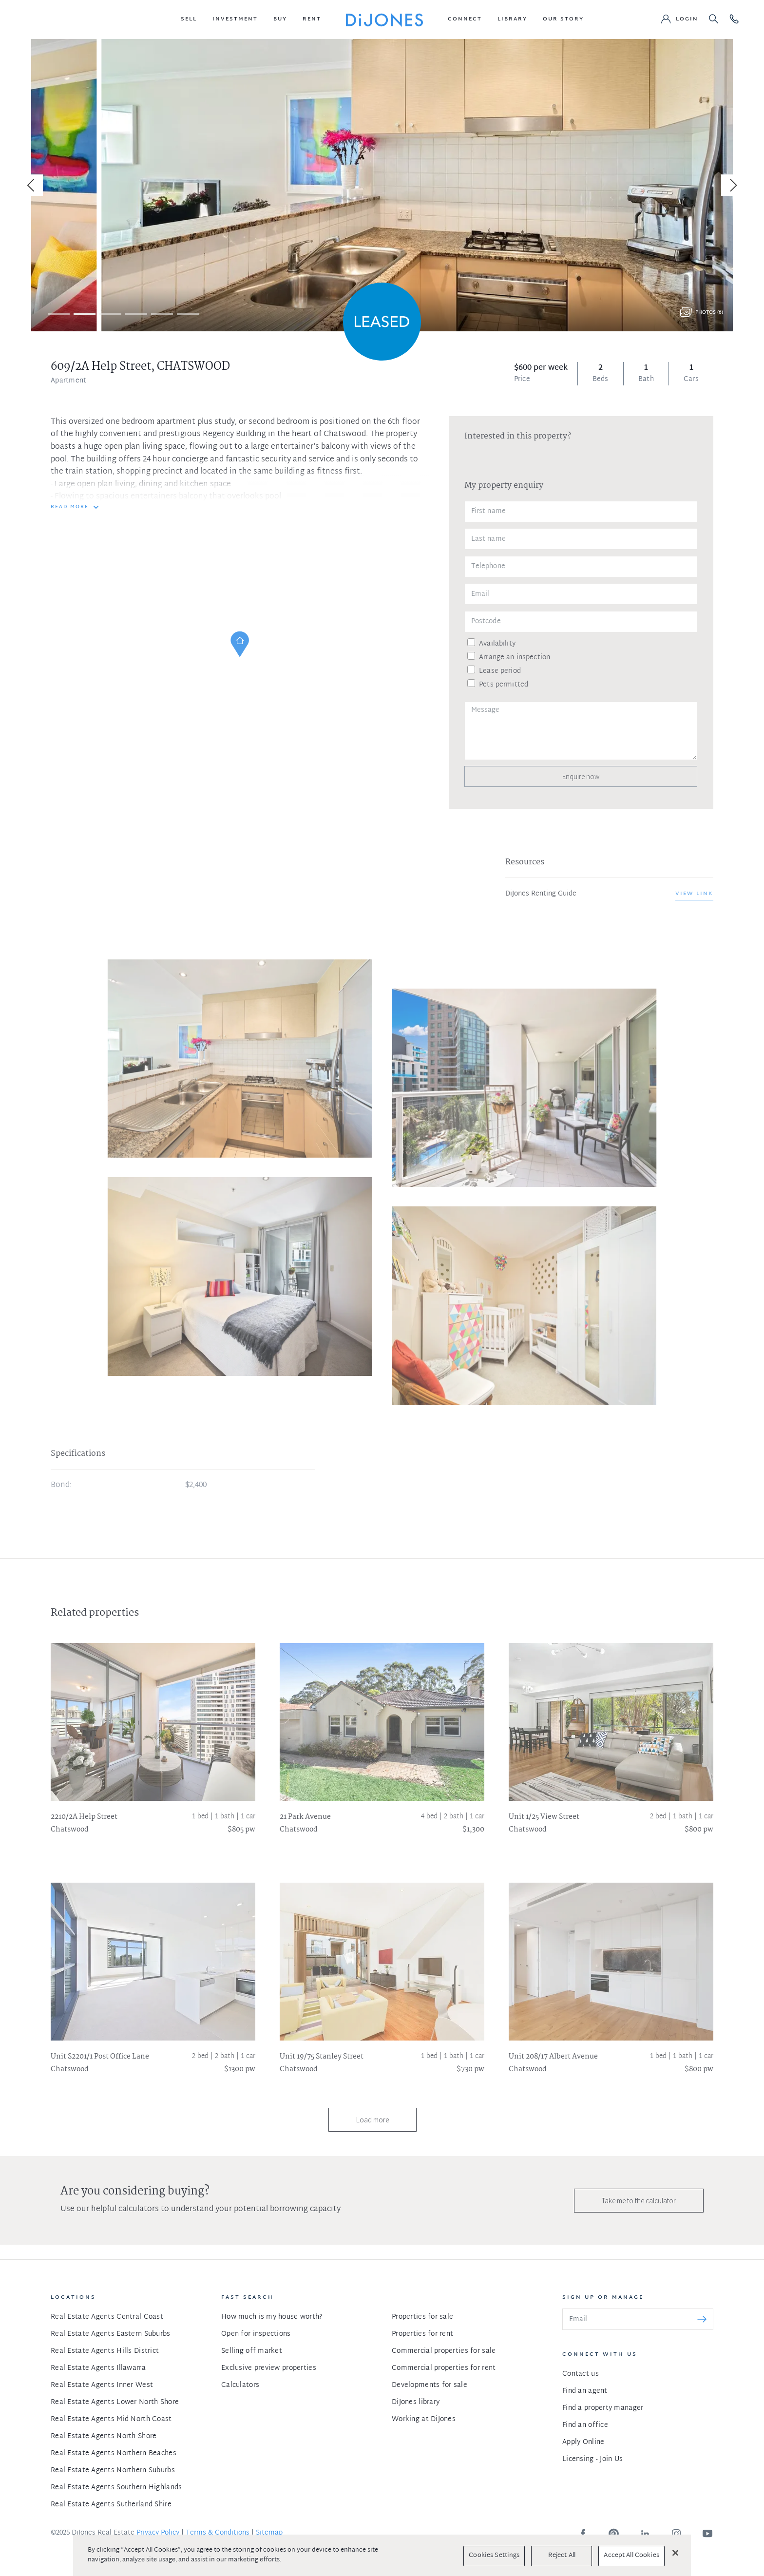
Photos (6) (709, 312)
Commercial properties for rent (444, 2368)
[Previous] (32, 185)
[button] (188, 19)
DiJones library (415, 2402)
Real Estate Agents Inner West (102, 2385)
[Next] (732, 185)
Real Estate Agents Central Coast (107, 2317)
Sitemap (269, 2533)
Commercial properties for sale (444, 2351)
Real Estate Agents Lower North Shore (115, 2402)
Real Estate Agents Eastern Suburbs (111, 2334)
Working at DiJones (424, 2419)
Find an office (585, 2425)
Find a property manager (602, 2408)
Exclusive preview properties (268, 2368)
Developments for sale (429, 2385)
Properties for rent (422, 2334)
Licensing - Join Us (592, 2459)
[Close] (675, 2552)
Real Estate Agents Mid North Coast (111, 2419)
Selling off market (251, 2351)
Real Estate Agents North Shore (103, 2436)
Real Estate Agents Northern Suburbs (113, 2470)
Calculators (240, 2385)
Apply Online (583, 2442)
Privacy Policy (157, 2533)
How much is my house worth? (272, 2317)
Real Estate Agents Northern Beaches (113, 2453)
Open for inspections (256, 2334)
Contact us (580, 2374)
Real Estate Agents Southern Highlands (116, 2487)
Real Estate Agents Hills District (105, 2351)
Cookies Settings (494, 2555)
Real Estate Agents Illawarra (98, 2368)
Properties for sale (422, 2317)
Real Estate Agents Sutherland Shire (111, 2505)
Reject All (561, 2555)
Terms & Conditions (217, 2533)
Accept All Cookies (631, 2555)
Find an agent (585, 2391)
